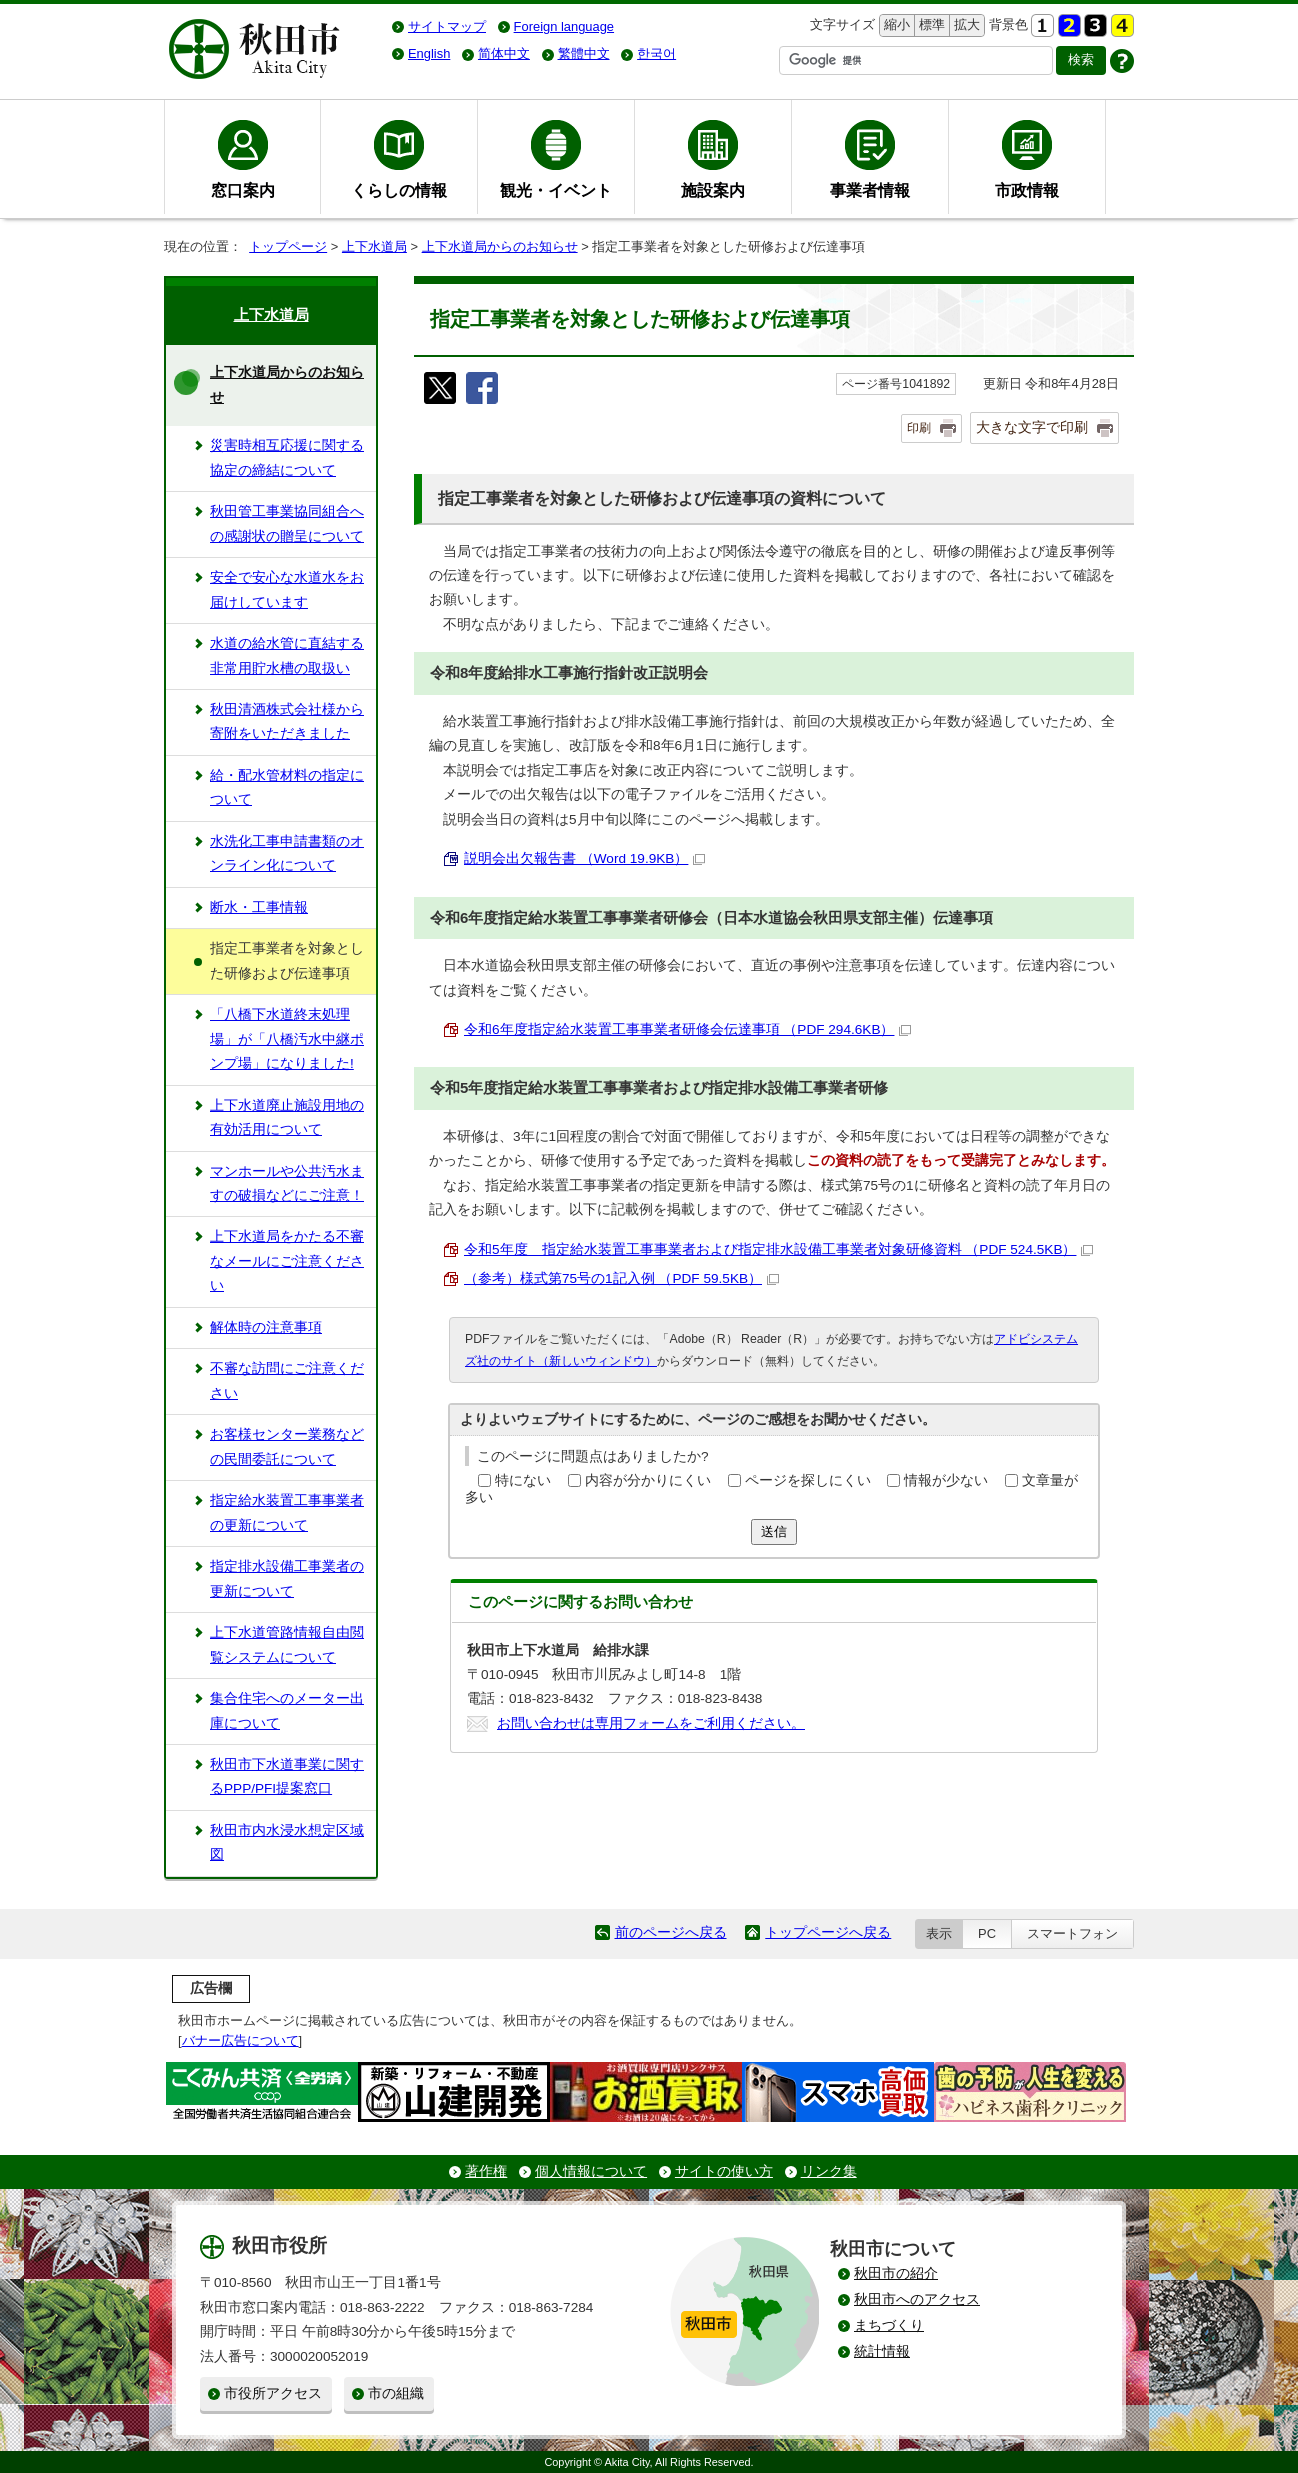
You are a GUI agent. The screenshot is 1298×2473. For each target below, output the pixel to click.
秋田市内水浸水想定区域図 (287, 1842)
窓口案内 (243, 190)
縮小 (895, 25)
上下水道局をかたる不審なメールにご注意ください (287, 1261)
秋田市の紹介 (896, 2273)
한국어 (656, 53)
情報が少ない (946, 1480)
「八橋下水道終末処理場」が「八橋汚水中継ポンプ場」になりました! (287, 1039)
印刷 (919, 428)
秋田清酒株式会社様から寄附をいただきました (287, 721)
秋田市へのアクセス (917, 2299)
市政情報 (1027, 190)
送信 (774, 1531)
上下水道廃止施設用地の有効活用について (287, 1117)
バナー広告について (240, 2040)
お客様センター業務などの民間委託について (287, 1446)
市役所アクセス (273, 2393)
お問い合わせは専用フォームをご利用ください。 (651, 1723)
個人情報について (591, 2171)
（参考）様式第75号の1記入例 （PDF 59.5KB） (621, 1278)
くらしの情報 (399, 190)
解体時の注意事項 (266, 1327)
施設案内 (713, 190)
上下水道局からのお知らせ (500, 246)
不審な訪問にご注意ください (287, 1380)
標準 (929, 25)
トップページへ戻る (828, 1932)
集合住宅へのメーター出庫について (287, 1710)
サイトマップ (447, 26)
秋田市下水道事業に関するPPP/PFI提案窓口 (287, 1776)
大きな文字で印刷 (1032, 427)
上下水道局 (374, 246)
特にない (523, 1480)
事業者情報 (870, 190)
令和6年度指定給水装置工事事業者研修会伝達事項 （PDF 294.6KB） (687, 1029)
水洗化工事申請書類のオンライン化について (287, 853)
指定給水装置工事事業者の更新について (287, 1512)
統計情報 (882, 2351)
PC (987, 1933)
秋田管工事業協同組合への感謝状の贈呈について (287, 523)
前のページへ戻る (671, 1932)
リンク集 (829, 2171)
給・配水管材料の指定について (287, 787)
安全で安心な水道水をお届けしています (287, 589)
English (429, 53)
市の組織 (396, 2393)
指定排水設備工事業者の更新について (287, 1578)
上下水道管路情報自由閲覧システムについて (287, 1644)
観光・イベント (556, 190)
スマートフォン (1072, 1933)
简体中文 (504, 53)
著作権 (486, 2171)
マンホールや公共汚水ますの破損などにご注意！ (287, 1183)
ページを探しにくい (808, 1480)
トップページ (288, 246)
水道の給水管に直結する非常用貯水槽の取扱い (287, 655)
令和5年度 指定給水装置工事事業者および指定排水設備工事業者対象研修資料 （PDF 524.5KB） (778, 1249)
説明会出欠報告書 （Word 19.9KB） (584, 858)
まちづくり (889, 2325)
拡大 (965, 25)
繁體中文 (584, 53)
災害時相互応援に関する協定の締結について (287, 457)
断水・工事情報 (259, 907)
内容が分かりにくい (648, 1480)
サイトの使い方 (724, 2171)
